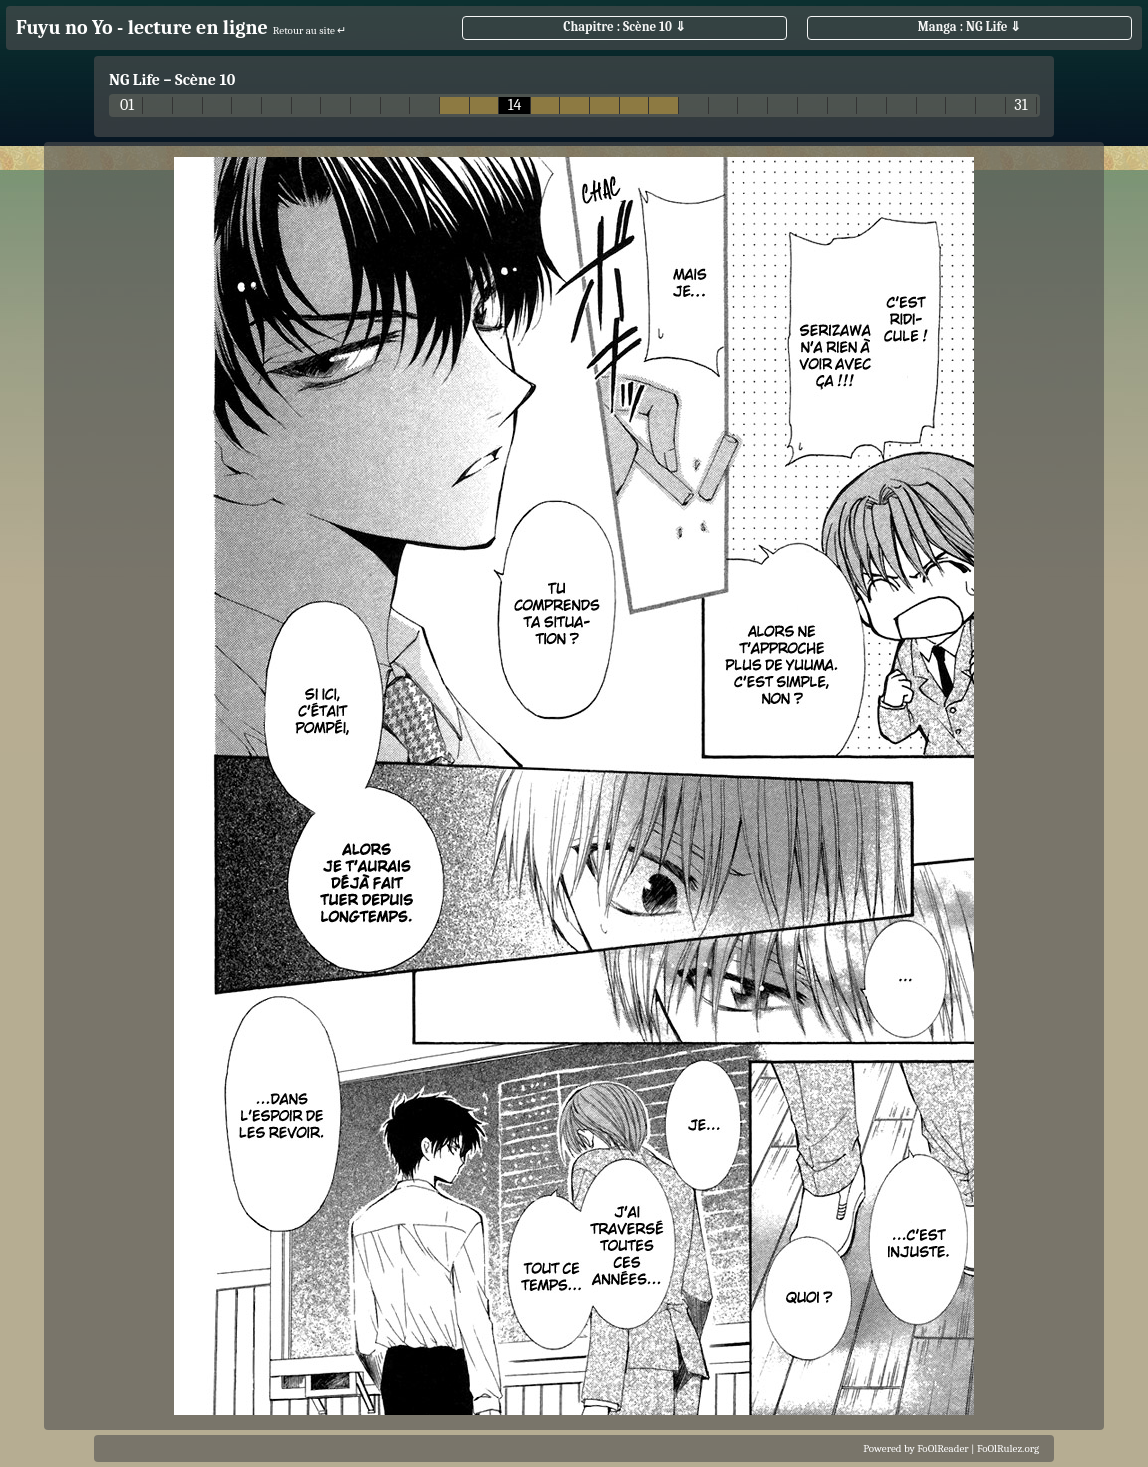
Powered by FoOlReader (915, 1448)
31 (1020, 105)
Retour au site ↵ (310, 30)
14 (515, 105)
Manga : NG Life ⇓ (970, 26)
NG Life (134, 80)
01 (127, 105)
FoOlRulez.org (1008, 1448)
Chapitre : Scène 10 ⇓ (624, 26)
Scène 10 (205, 80)
